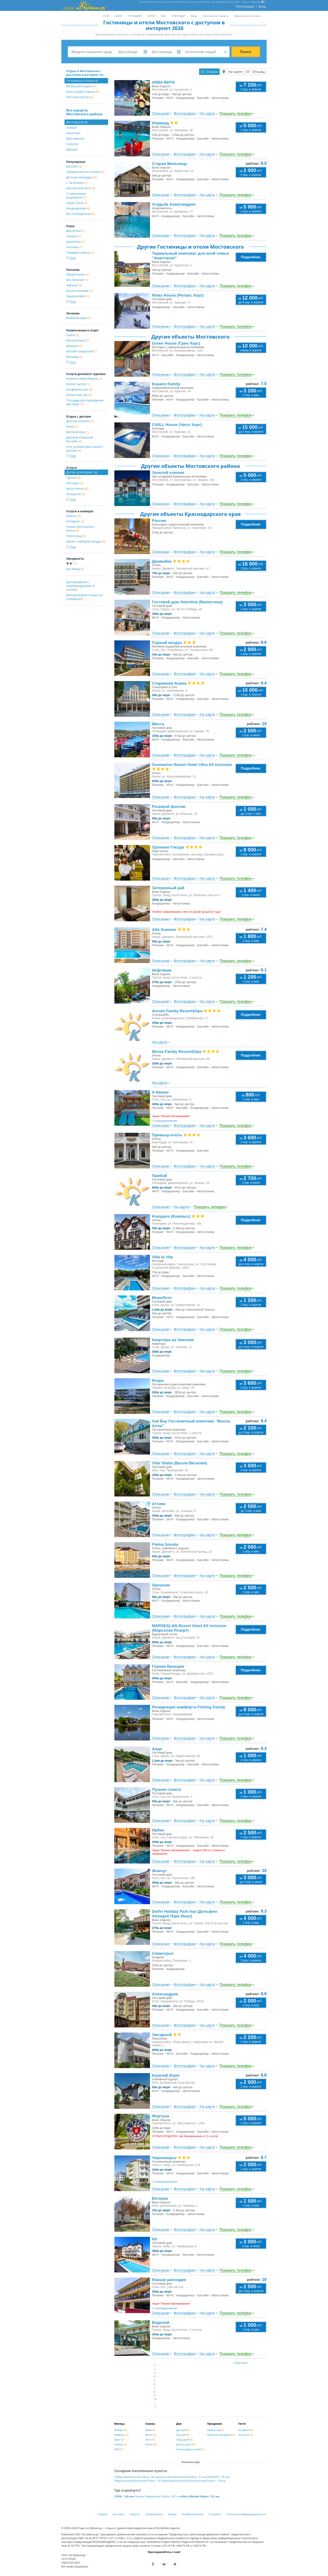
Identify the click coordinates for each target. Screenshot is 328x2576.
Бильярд (74, 357)
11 (155, 2407)
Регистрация (245, 6)
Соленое (72, 144)
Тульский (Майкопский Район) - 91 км (183, 2477)
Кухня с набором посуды (85, 541)
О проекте (215, 2514)
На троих (245, 2435)
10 (155, 2399)
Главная (102, 2514)
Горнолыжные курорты (215, 15)
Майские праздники (221, 2435)
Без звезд (75, 569)
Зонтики (74, 247)
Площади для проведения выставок (84, 402)
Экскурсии (75, 494)
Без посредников (80, 214)
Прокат (73, 478)
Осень (150, 2444)
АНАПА (118, 15)
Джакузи (74, 346)
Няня (72, 426)
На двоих (245, 2430)
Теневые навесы (80, 252)
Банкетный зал (79, 395)
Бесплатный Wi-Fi (80, 188)
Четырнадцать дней (190, 2449)
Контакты (119, 2514)
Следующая (240, 2362)
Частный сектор (79, 97)
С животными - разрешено (77, 195)
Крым (194, 15)
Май (118, 2449)
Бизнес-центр (78, 384)
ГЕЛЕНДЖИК (135, 15)
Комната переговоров (84, 378)
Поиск (246, 51)
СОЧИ (106, 15)
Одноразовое (78, 296)
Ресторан (75, 483)
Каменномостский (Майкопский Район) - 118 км (196, 2481)
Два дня (182, 2430)
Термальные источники (247, 15)
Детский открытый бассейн (79, 439)
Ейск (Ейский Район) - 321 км (201, 2496)
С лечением (76, 183)
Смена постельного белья (80, 528)
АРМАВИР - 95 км (217, 2477)
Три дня (182, 2435)
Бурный (71, 149)
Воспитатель (77, 432)
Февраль (121, 2435)
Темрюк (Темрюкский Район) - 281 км (157, 2496)
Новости (135, 2514)
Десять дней (185, 2444)
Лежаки (73, 236)
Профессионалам (192, 2514)
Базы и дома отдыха (82, 91)
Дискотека (75, 231)
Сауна (72, 335)
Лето (150, 2439)
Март (119, 2439)
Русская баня (77, 340)
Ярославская (75, 138)
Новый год (215, 2430)
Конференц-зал (79, 389)
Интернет (75, 521)
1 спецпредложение (164, 1120)
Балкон (73, 516)
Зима (150, 2430)
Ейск (163, 15)
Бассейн (74, 166)
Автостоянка (77, 489)
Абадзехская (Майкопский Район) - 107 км (139, 2481)
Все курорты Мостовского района (84, 112)
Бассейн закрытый (81, 351)
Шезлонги (75, 242)
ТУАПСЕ (151, 15)
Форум (172, 2514)
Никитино (73, 133)
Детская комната (80, 421)
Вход (261, 6)
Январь (120, 2430)
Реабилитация (78, 318)
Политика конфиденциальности (246, 2514)
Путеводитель (154, 2514)
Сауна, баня (76, 203)
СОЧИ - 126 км (123, 2496)
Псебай (71, 128)
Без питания (77, 280)
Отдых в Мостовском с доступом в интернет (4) (84, 73)
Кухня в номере (79, 291)
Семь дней (184, 2439)
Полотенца (76, 536)
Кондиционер (78, 208)
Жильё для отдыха (81, 86)
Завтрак (74, 285)
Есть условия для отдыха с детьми (84, 448)
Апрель (120, 2444)
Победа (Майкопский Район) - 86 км (136, 2477)
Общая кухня (77, 274)
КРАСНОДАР (178, 15)
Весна (150, 2435)
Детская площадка (81, 177)
